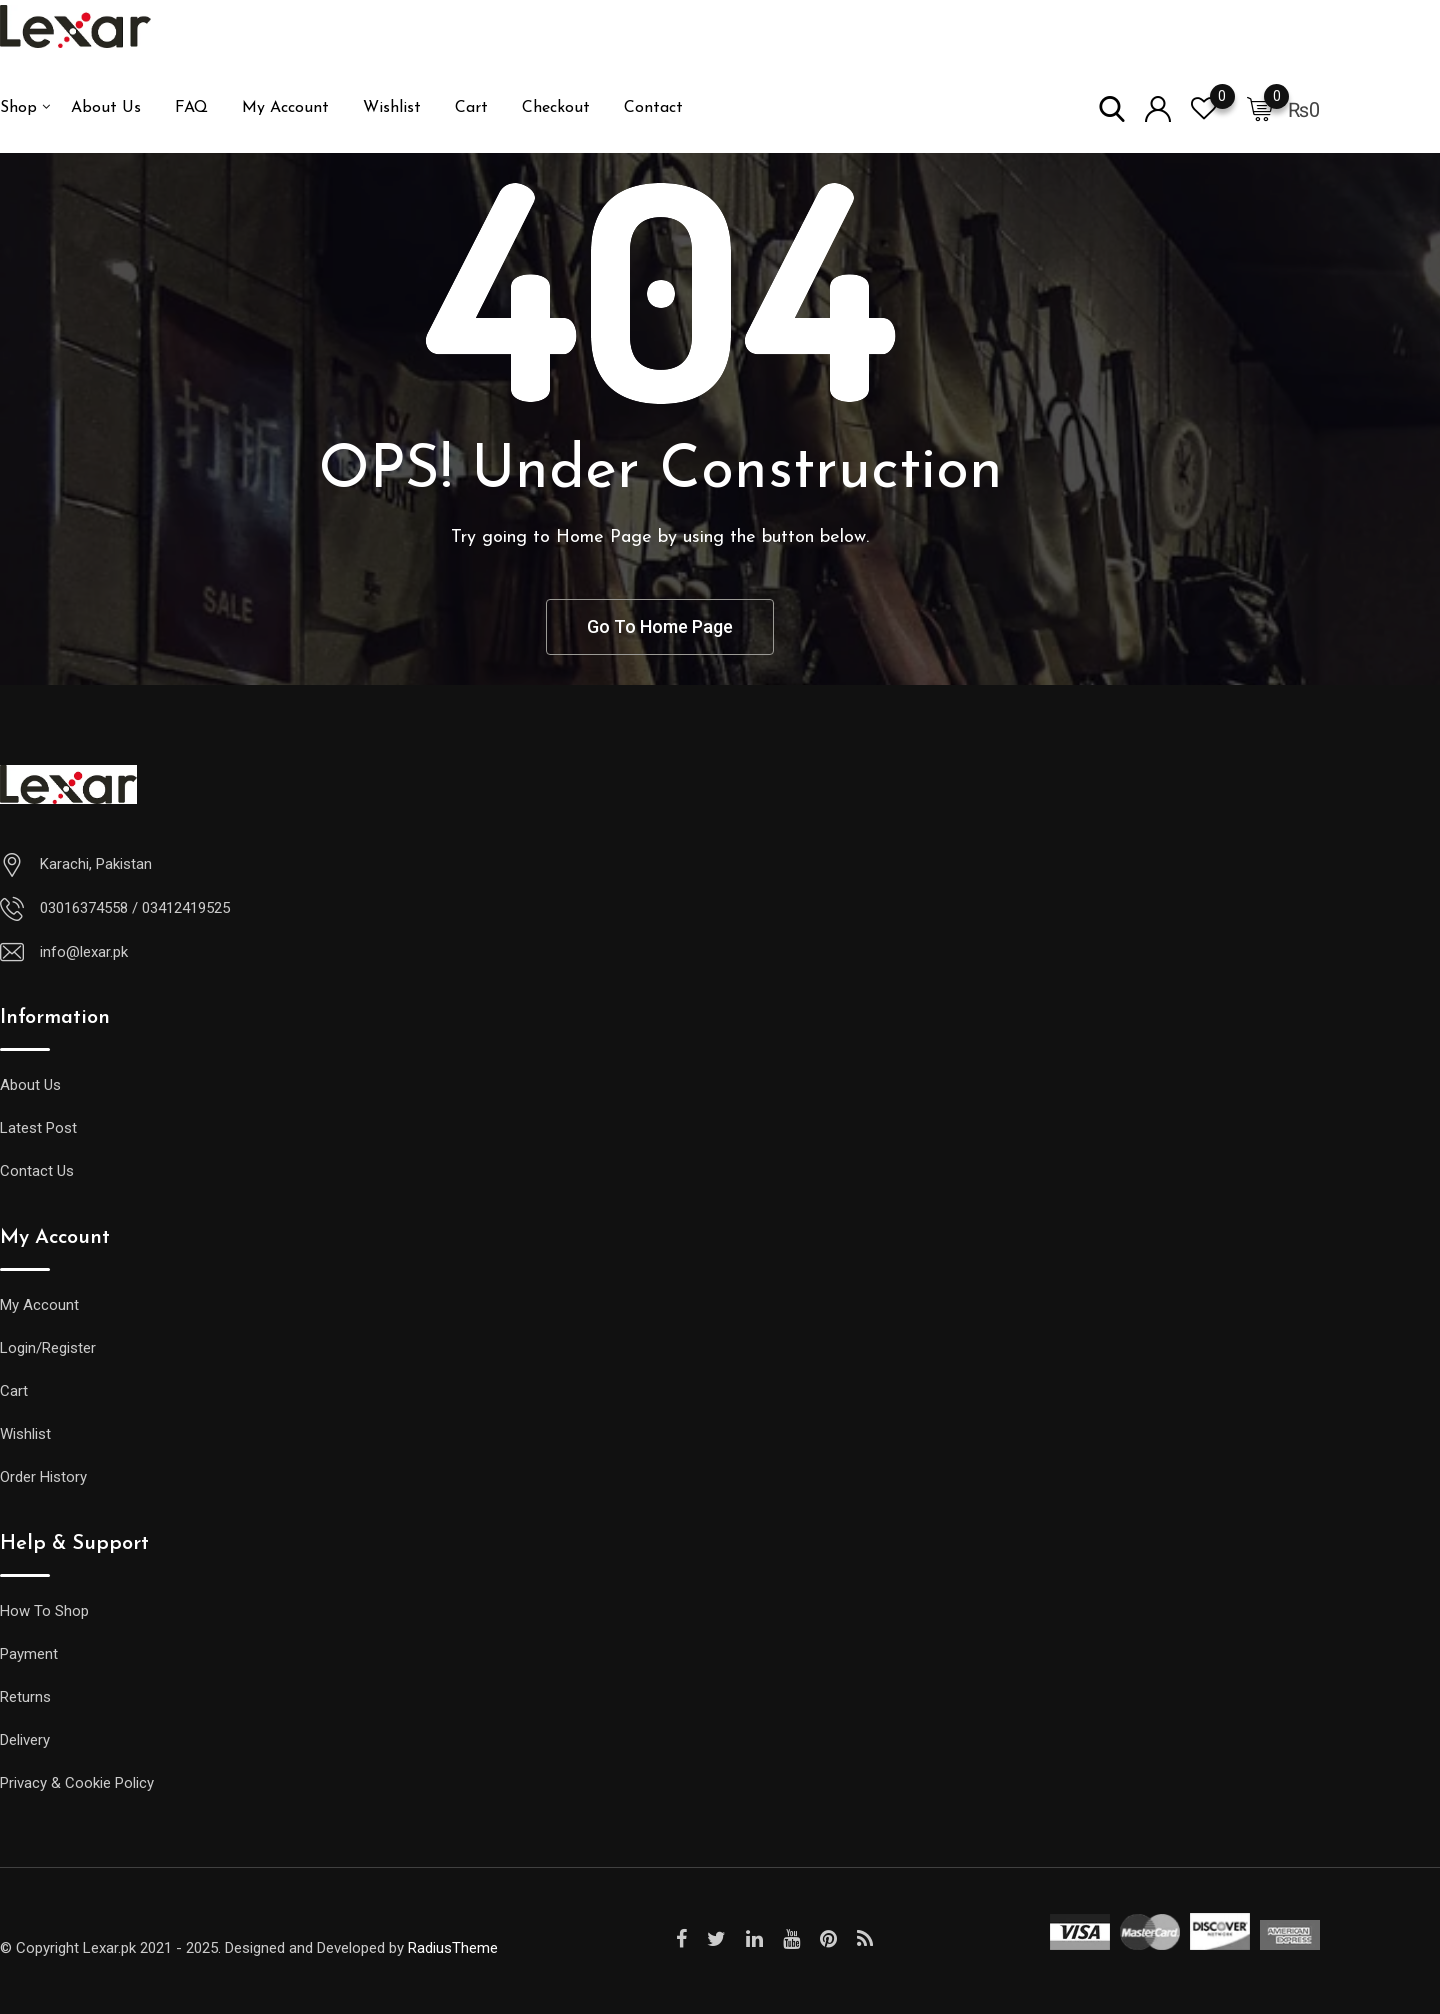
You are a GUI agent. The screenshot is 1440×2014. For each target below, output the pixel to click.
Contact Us (37, 1171)
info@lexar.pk (84, 952)
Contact (653, 108)
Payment (29, 1654)
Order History (43, 1477)
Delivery (25, 1740)
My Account (285, 108)
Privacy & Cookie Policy (77, 1783)
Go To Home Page (660, 626)
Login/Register (48, 1348)
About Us (106, 108)
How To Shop (44, 1611)
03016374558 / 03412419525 (135, 908)
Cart (471, 108)
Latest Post (38, 1128)
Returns (25, 1697)
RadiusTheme (453, 1948)
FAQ (191, 108)
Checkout (556, 108)
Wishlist (392, 108)
